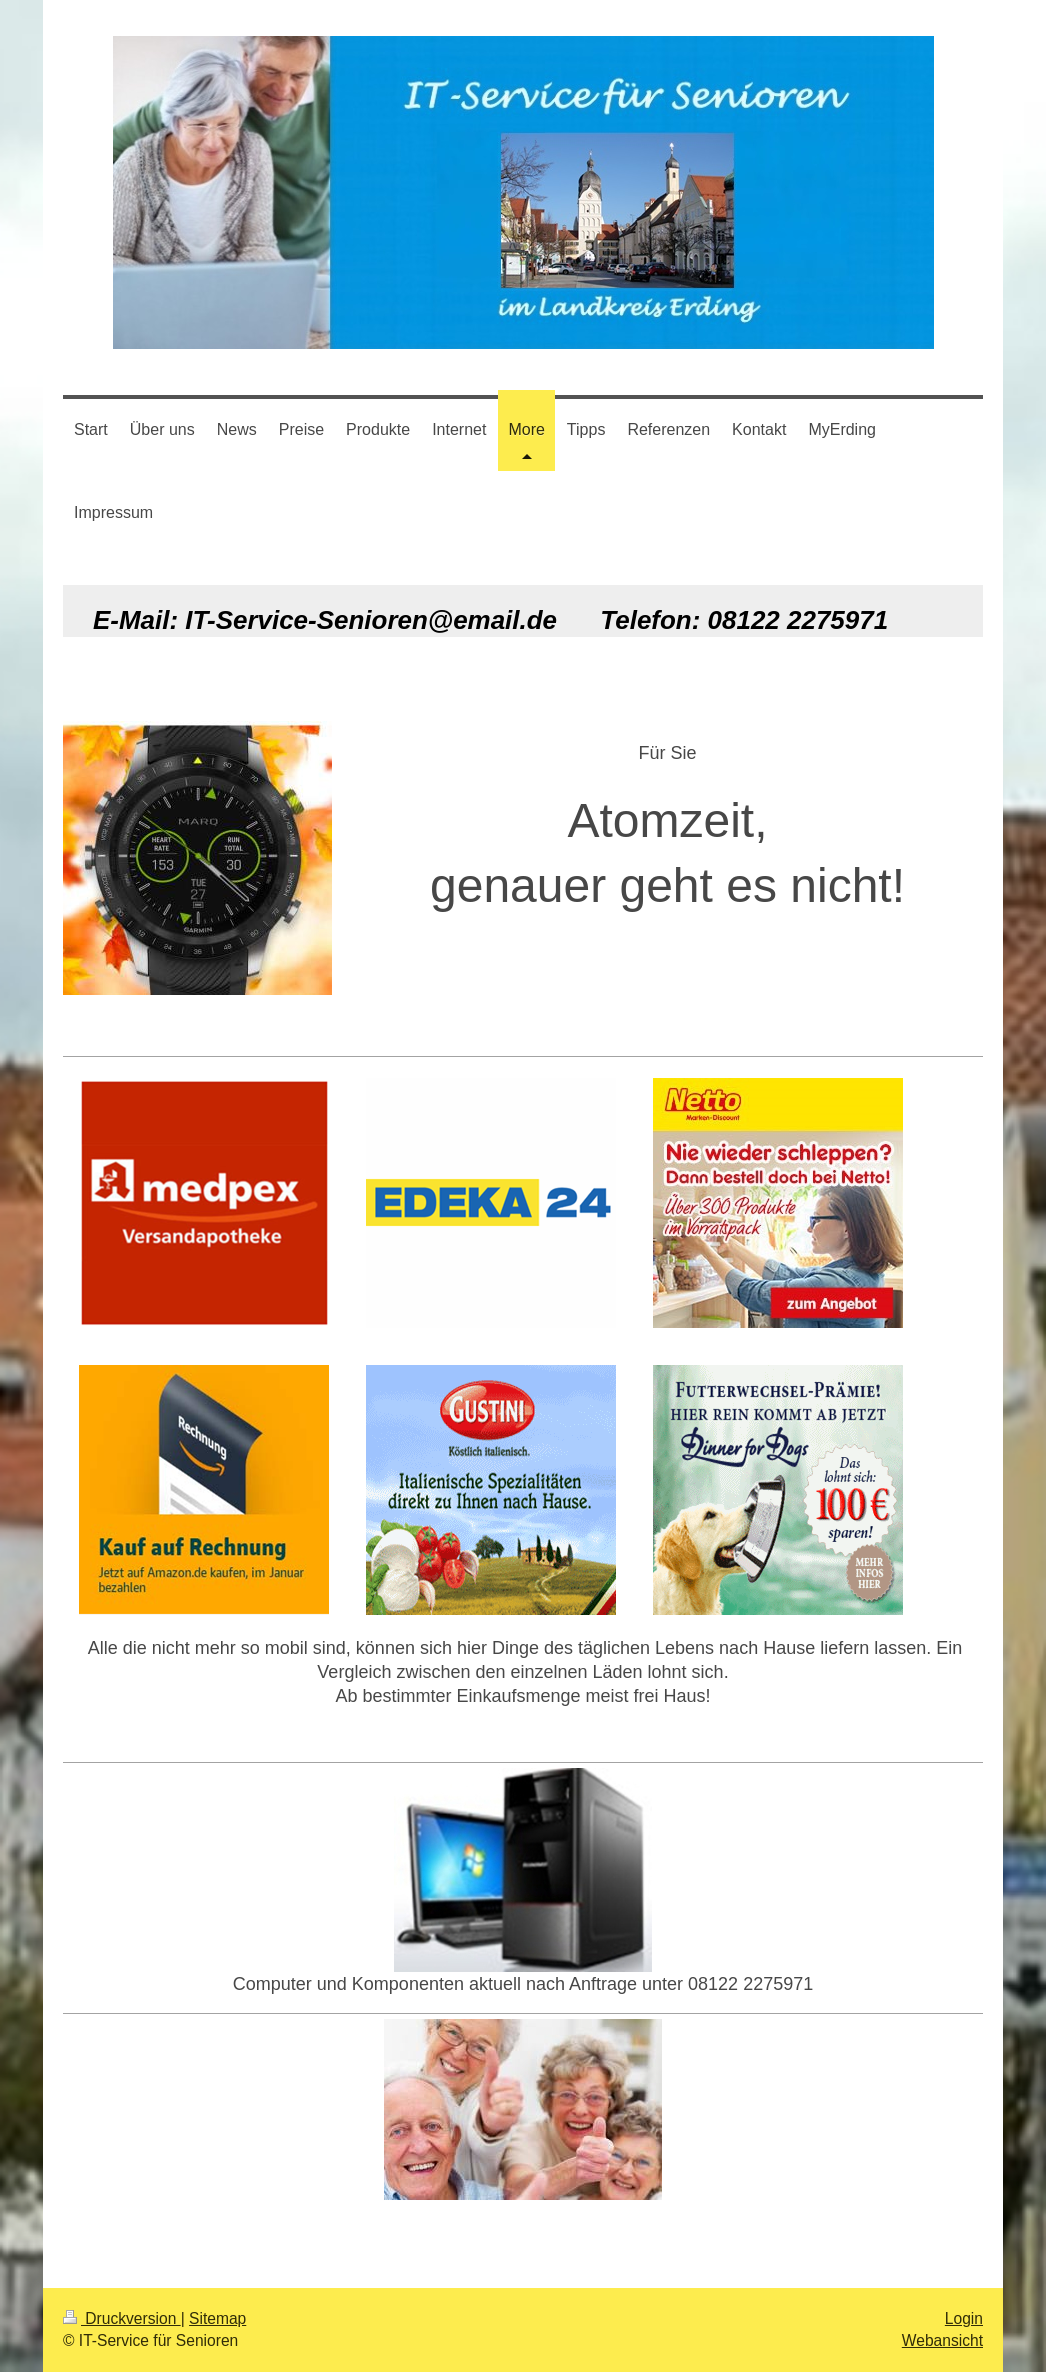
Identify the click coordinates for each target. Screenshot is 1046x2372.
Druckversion (122, 2318)
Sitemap (217, 2318)
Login (964, 2318)
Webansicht (942, 2340)
